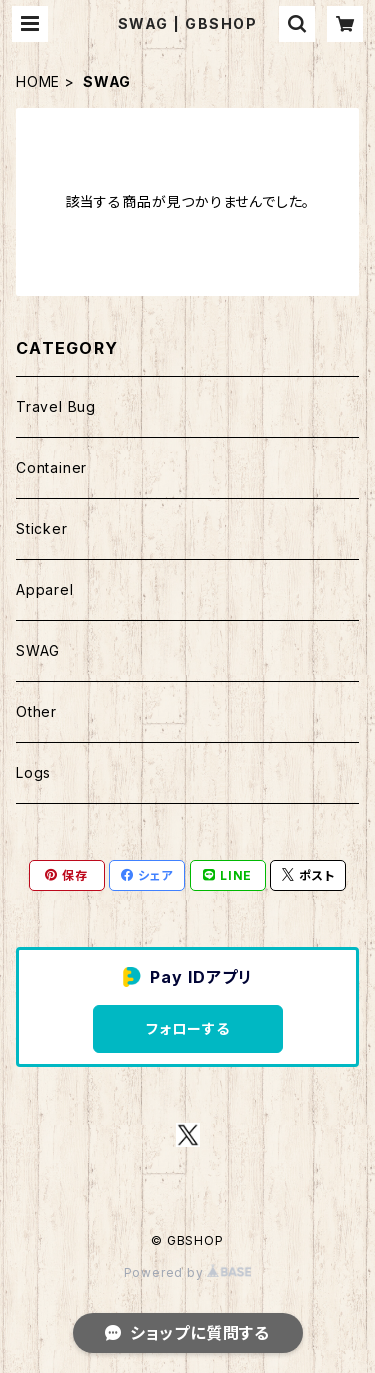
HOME (38, 81)
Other (36, 711)
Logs (33, 772)
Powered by (188, 1272)
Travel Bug (56, 406)
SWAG (38, 650)
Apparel (45, 589)
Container (51, 467)
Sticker (42, 528)
